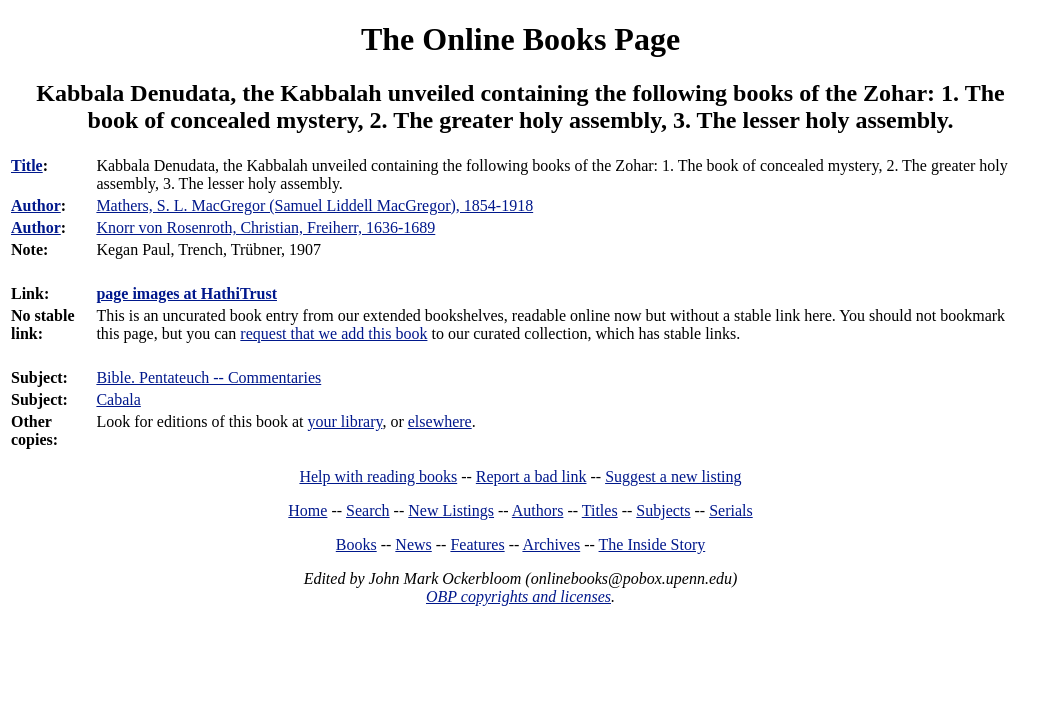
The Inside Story (652, 544)
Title (27, 165)
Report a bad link (531, 476)
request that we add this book (333, 333)
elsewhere (440, 421)
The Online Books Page (520, 39)
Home (307, 510)
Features (477, 544)
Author (36, 205)
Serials (731, 510)
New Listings (451, 510)
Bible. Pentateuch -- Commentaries (208, 377)
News (413, 544)
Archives (551, 544)
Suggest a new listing (673, 476)
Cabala (118, 399)
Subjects (663, 510)
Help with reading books (378, 476)
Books (356, 544)
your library (344, 421)
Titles (600, 510)
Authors (538, 510)
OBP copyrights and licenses (518, 596)
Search (368, 510)
